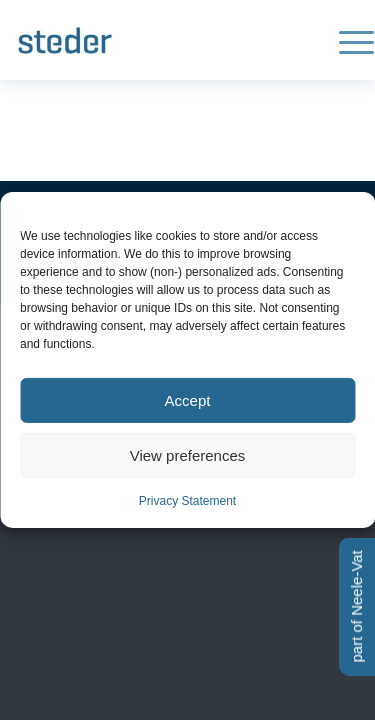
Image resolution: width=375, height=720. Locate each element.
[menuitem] (346, 40)
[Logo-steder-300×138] (153, 40)
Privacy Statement (187, 501)
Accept (188, 399)
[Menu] (346, 40)
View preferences (188, 454)
